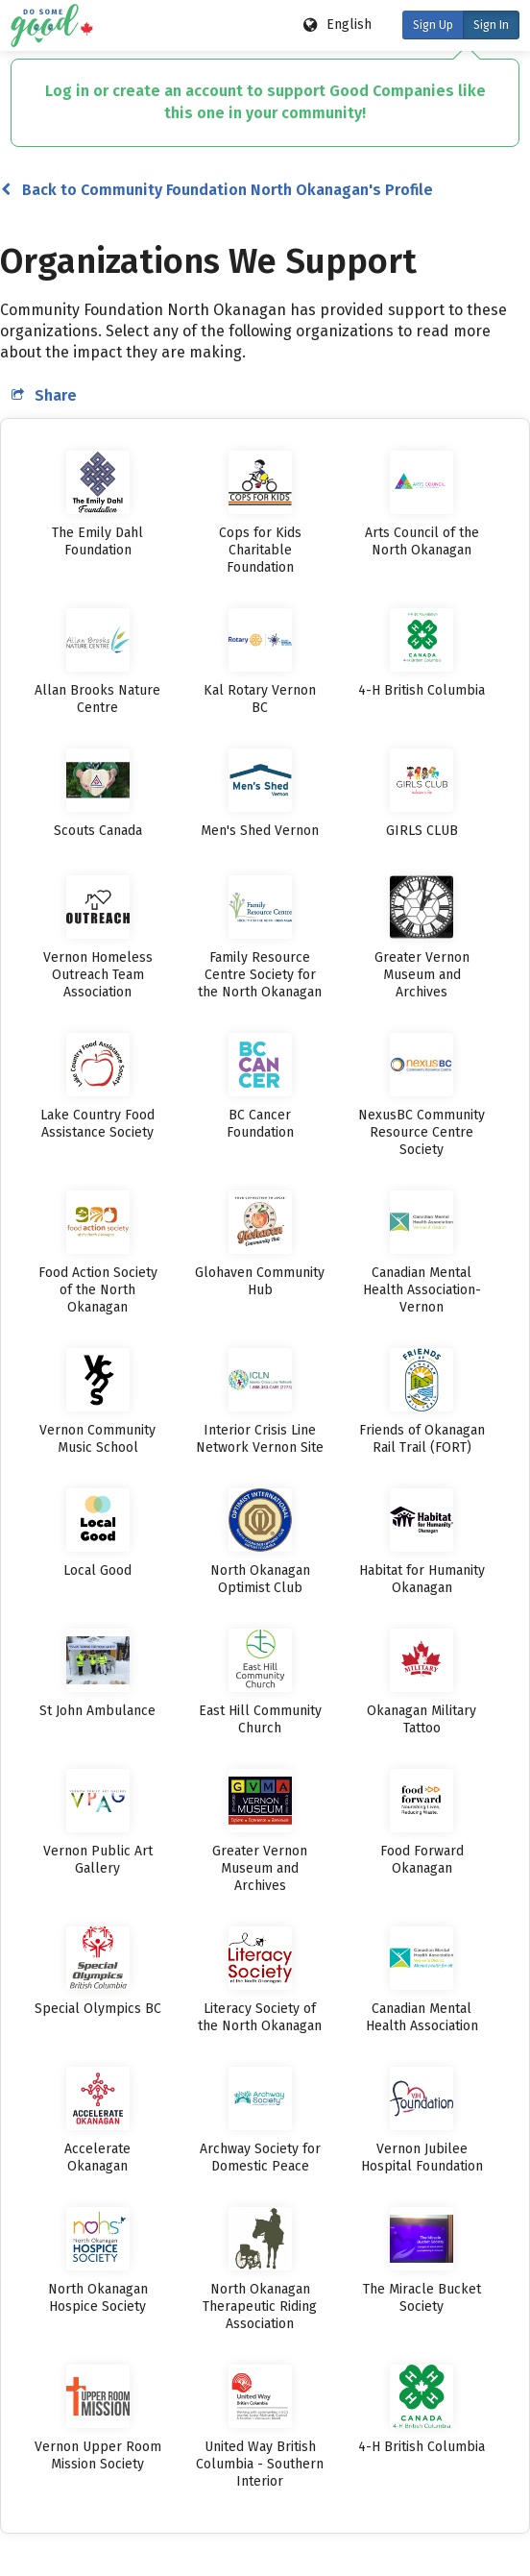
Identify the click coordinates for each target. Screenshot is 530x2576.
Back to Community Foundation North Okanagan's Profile (217, 190)
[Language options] (338, 25)
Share (44, 395)
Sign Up (433, 25)
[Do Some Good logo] (48, 25)
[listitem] (98, 505)
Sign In (491, 25)
